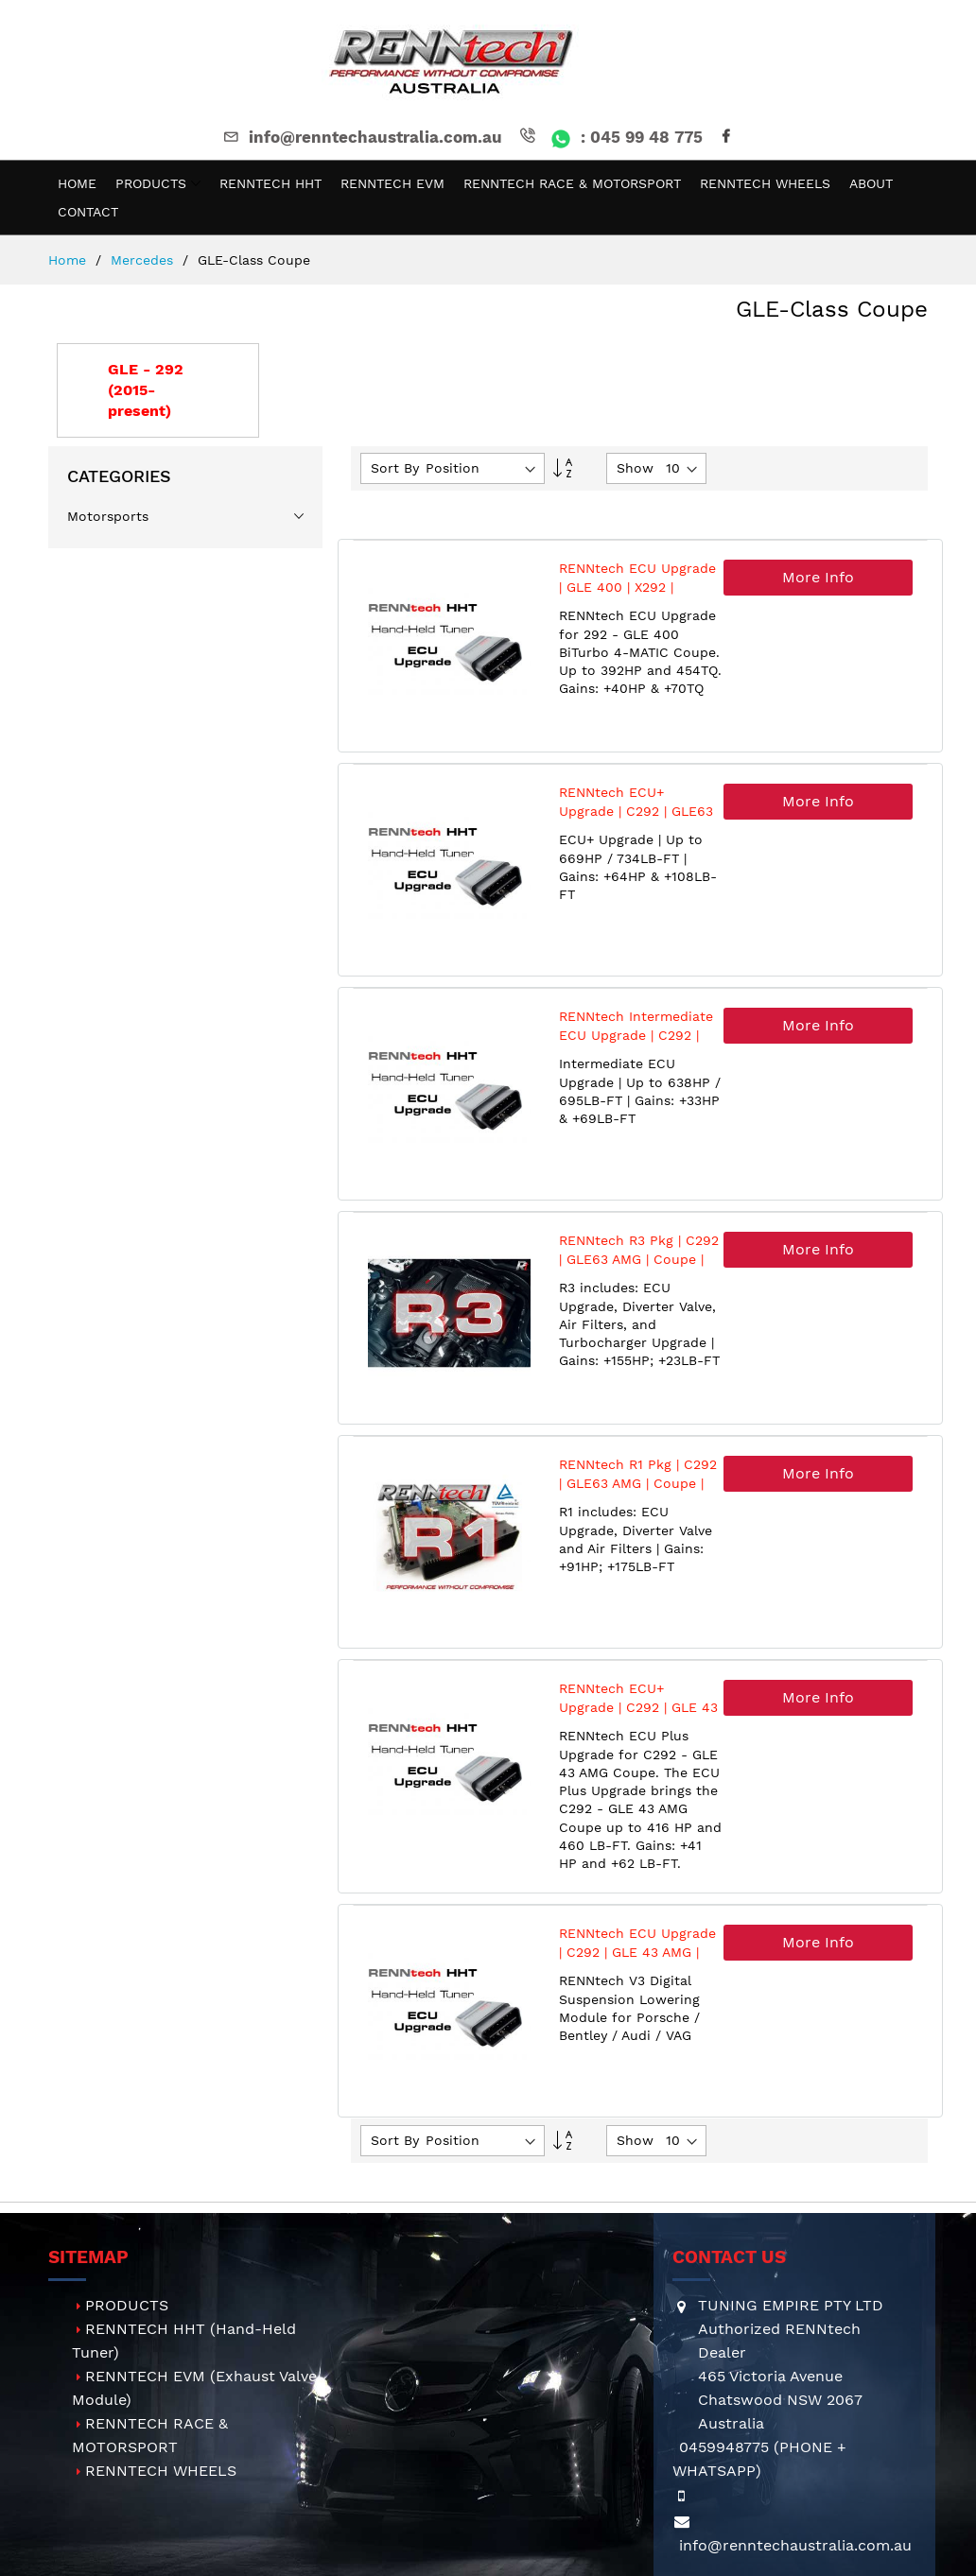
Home (69, 260)
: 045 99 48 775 (609, 137)
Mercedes (144, 260)
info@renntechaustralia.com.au (361, 137)
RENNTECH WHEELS (160, 2471)
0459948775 (724, 2447)
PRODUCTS (126, 2305)
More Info (818, 577)
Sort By (395, 467)
